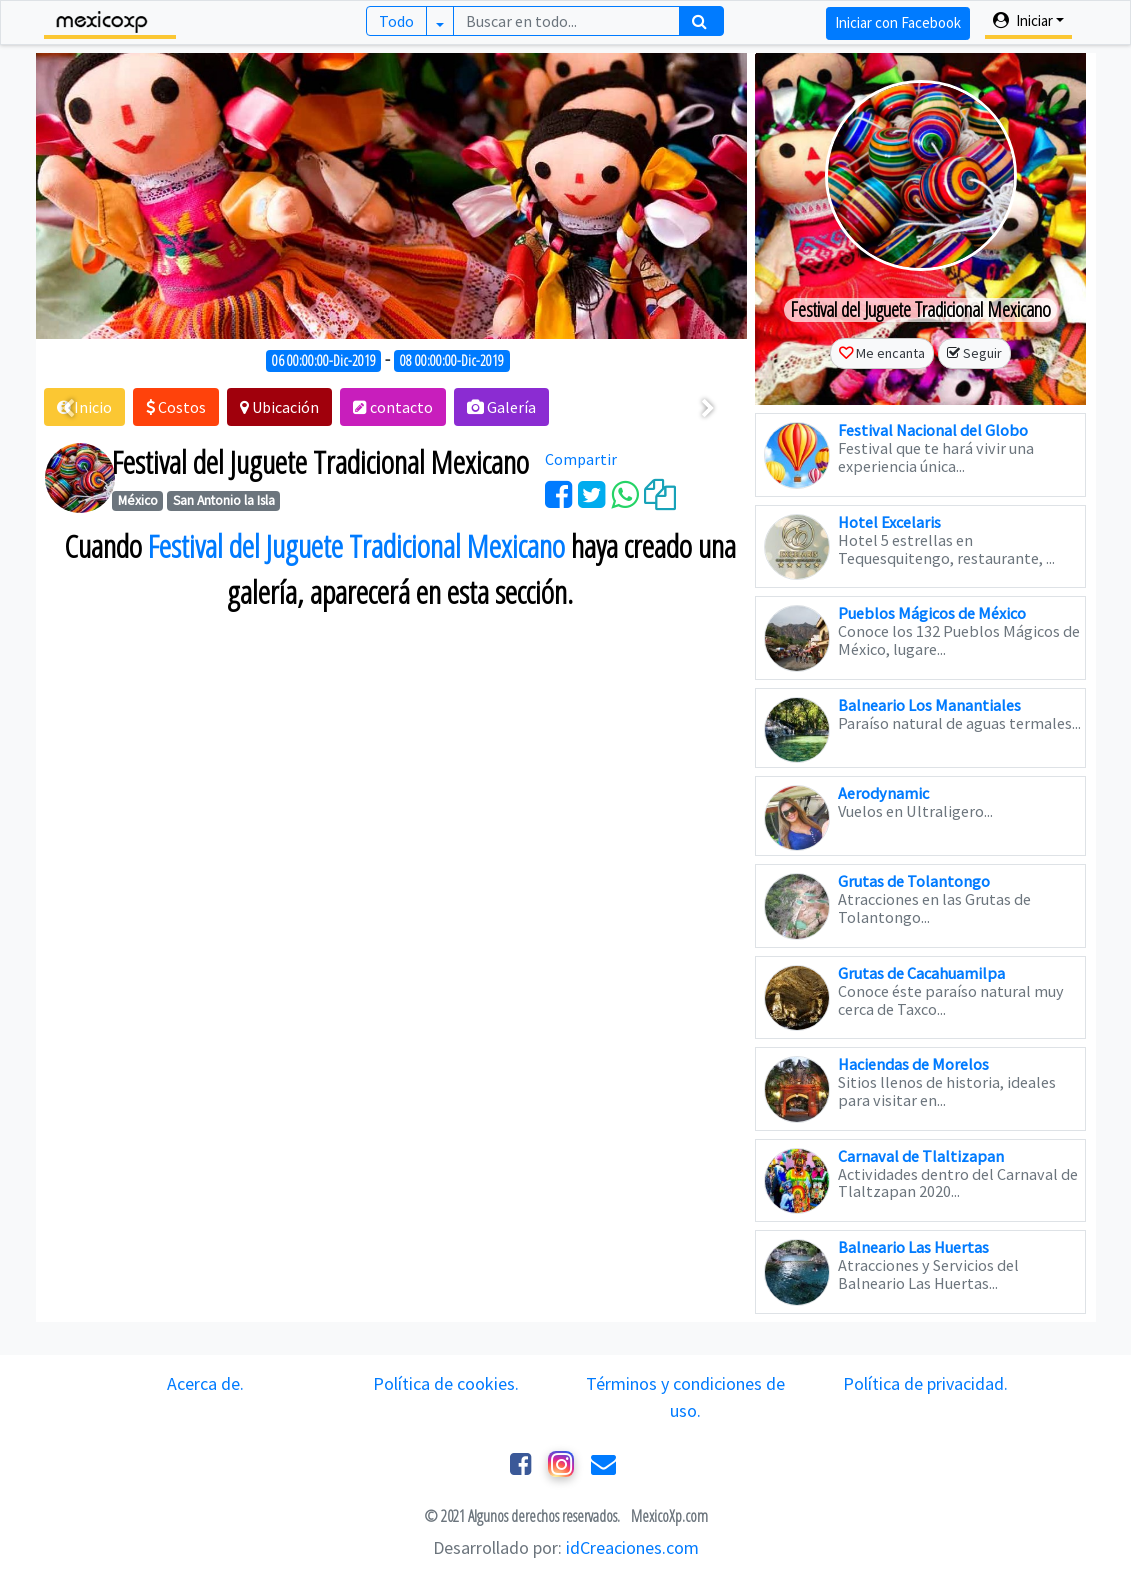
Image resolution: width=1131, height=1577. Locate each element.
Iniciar (1023, 20)
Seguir (982, 353)
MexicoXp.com (668, 1516)
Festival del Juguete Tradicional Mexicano (356, 546)
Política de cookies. (446, 1383)
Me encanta (890, 353)
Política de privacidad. (925, 1383)
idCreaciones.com (632, 1547)
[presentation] (68, 409)
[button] (176, 407)
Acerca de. (205, 1383)
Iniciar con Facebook (898, 22)
